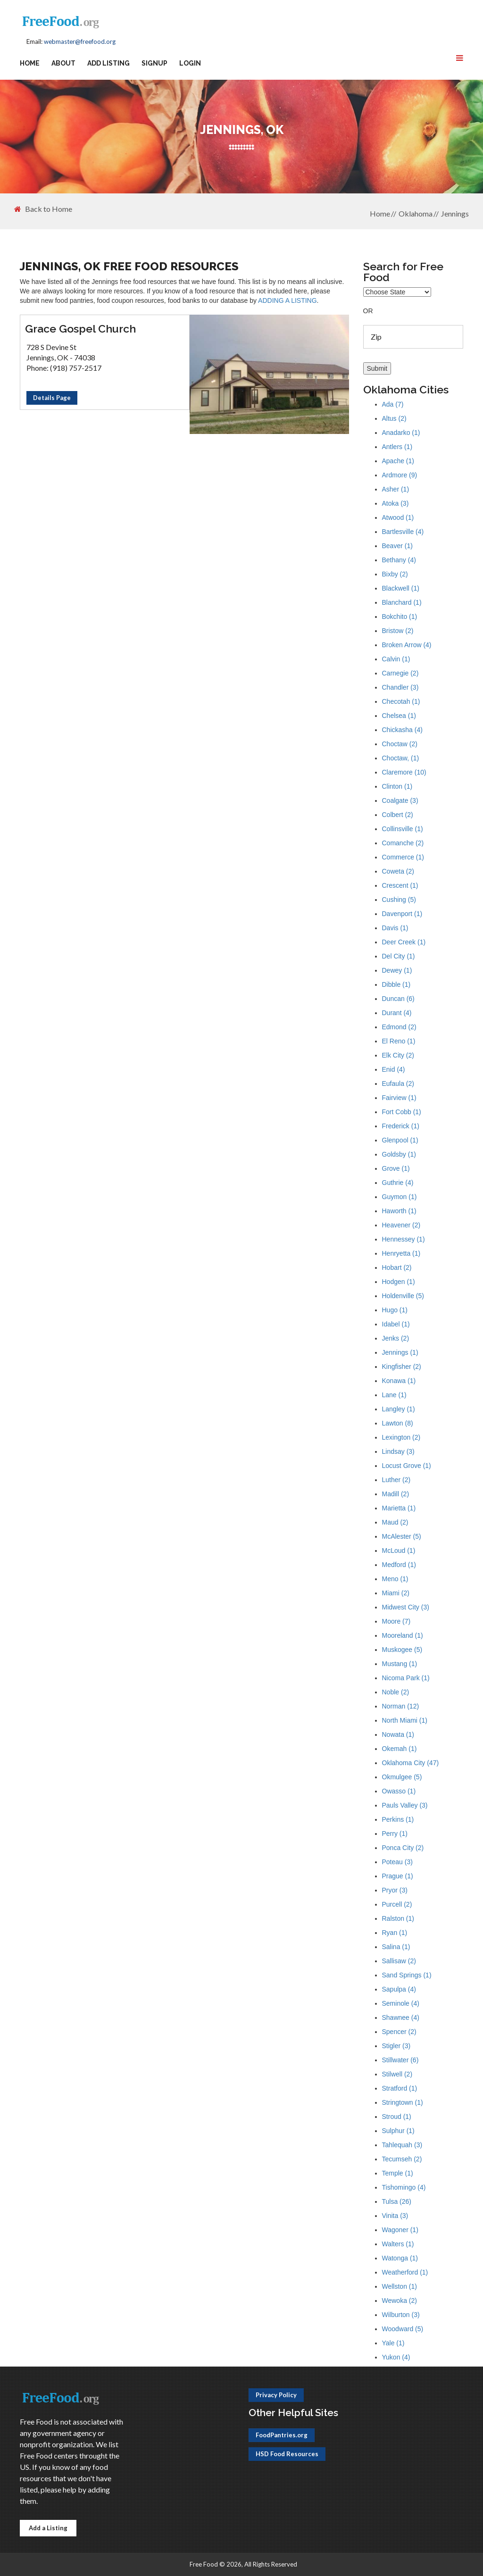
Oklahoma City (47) (410, 1763)
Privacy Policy (276, 2395)
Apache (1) (398, 461)
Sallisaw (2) (399, 1961)
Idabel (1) (396, 1324)
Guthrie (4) (398, 1182)
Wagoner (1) (400, 2230)
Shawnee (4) (400, 2017)
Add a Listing (48, 2528)
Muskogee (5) (402, 1649)
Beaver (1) (397, 546)
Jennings (455, 213)
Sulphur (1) (398, 2130)
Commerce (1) (403, 857)
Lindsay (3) (398, 1451)
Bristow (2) (398, 630)
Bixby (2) (395, 574)
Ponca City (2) (403, 1847)
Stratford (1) (399, 2088)
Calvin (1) (396, 659)
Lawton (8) (397, 1423)
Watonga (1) (400, 2258)
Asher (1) (395, 489)
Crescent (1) (400, 885)
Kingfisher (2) (401, 1366)
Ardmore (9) (399, 475)
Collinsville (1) (402, 829)
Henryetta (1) (401, 1253)
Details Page (52, 397)
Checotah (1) (401, 701)
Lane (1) (394, 1395)
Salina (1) (396, 1947)
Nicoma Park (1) (406, 1678)
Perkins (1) (398, 1819)
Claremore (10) (404, 772)
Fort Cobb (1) (401, 1112)
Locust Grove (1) (406, 1465)
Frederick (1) (400, 1126)
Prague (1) (397, 1876)
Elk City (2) (398, 1055)
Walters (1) (398, 2244)
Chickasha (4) (402, 730)
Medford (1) (399, 1564)
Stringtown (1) (402, 2102)
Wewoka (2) (399, 2300)
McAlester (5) (401, 1536)
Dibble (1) (396, 984)
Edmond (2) (399, 1027)
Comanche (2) (403, 843)
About (63, 63)
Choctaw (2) (399, 744)
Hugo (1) (395, 1310)
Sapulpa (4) (399, 1989)
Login (190, 63)
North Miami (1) (404, 1720)
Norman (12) (400, 1706)
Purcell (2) (397, 1904)
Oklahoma (416, 213)
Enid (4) (393, 1069)
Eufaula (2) (398, 1083)
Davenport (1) (402, 913)
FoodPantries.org (282, 2435)
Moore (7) (396, 1621)
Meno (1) (395, 1579)
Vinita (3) (395, 2215)
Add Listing (108, 63)
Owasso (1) (399, 1791)
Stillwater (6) (400, 2060)
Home (30, 63)
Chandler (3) (400, 687)
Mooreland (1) (402, 1635)
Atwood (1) (398, 517)
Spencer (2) (399, 2031)
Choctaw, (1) (400, 758)
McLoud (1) (399, 1550)
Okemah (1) (399, 1748)
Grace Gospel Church (80, 328)
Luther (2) (396, 1480)
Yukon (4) (396, 2357)
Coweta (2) (398, 871)
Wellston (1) (399, 2286)
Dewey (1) (397, 970)
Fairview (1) (399, 1097)
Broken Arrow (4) (407, 645)
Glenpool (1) (400, 1140)
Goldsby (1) (399, 1154)
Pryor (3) (395, 1890)
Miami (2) (395, 1593)
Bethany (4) (399, 560)
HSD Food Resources (287, 2454)
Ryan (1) (395, 1932)
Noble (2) (395, 1692)
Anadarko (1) (401, 432)
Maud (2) (395, 1522)
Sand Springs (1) (407, 1975)
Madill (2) (395, 1494)
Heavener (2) (401, 1225)
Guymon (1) (399, 1196)
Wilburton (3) (401, 2314)
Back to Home (43, 209)
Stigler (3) (396, 2046)
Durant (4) (397, 1013)
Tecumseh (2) (402, 2159)
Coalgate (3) (400, 800)
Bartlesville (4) (403, 531)
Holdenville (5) (403, 1296)
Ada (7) (393, 404)
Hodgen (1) (398, 1281)
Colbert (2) (397, 814)
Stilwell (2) (397, 2074)
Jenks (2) (395, 1338)
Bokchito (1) (399, 616)
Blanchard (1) (402, 602)
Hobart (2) (397, 1267)
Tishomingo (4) (404, 2187)
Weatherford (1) (405, 2272)
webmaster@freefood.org (80, 41)
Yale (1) (393, 2343)
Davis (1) (395, 928)
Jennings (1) (400, 1352)
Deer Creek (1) (404, 942)
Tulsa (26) (397, 2201)
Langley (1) (398, 1409)
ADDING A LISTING (287, 300)
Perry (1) (395, 1833)
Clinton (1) (397, 786)
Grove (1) (396, 1168)
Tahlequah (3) (402, 2145)
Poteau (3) (397, 1862)
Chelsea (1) (399, 715)
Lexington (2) (401, 1437)
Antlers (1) (397, 446)
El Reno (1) (399, 1041)
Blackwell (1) (400, 588)
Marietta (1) (399, 1508)
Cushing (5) (399, 899)
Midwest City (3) (405, 1607)
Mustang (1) (399, 1663)
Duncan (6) (398, 998)
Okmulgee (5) (402, 1777)
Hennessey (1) (403, 1239)
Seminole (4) (400, 2003)
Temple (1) (397, 2173)
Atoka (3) (395, 503)
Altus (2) (394, 418)
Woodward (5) (403, 2329)
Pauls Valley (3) (405, 1805)
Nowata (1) (398, 1734)
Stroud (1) (396, 2116)
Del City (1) (398, 956)
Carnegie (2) (400, 673)
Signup (154, 63)
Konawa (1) (399, 1380)
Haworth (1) (399, 1211)
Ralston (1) (398, 1918)
